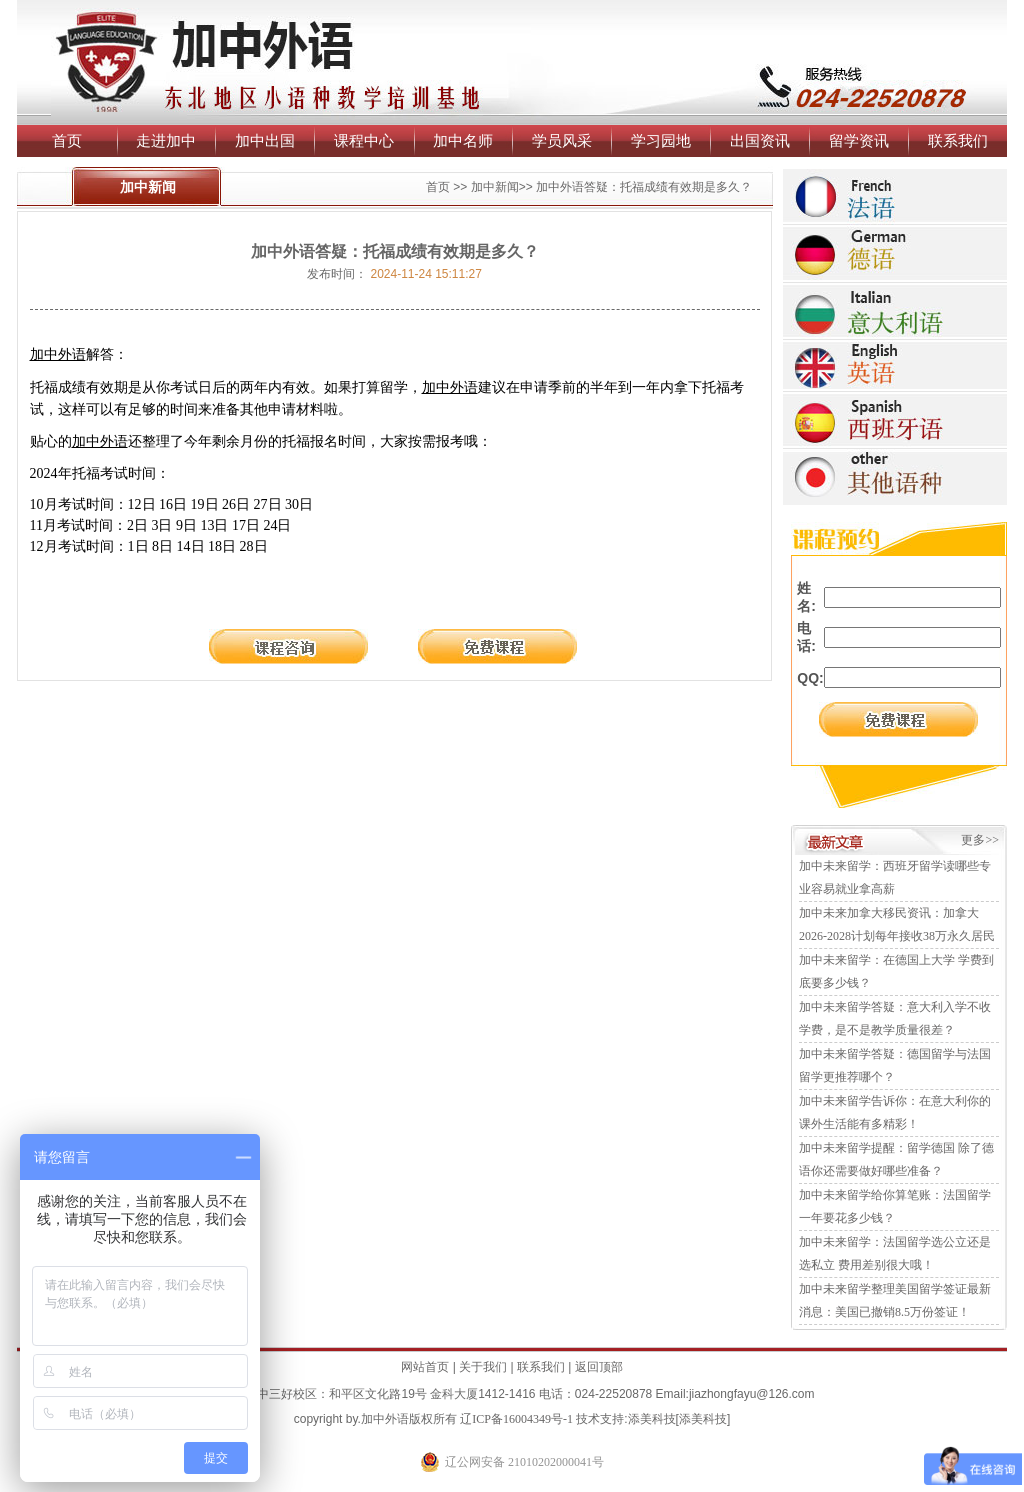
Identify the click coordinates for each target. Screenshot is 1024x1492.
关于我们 (483, 1367)
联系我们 (958, 140)
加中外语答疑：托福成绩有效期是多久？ (644, 187)
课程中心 (364, 140)
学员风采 (562, 140)
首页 (67, 140)
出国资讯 (760, 140)
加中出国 (265, 140)
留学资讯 (859, 140)
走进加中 (166, 140)
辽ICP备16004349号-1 (516, 1419)
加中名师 (463, 140)
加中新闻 (495, 187)
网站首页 (425, 1367)
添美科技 (652, 1419)
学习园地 (661, 140)
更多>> (980, 840)
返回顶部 (599, 1367)
